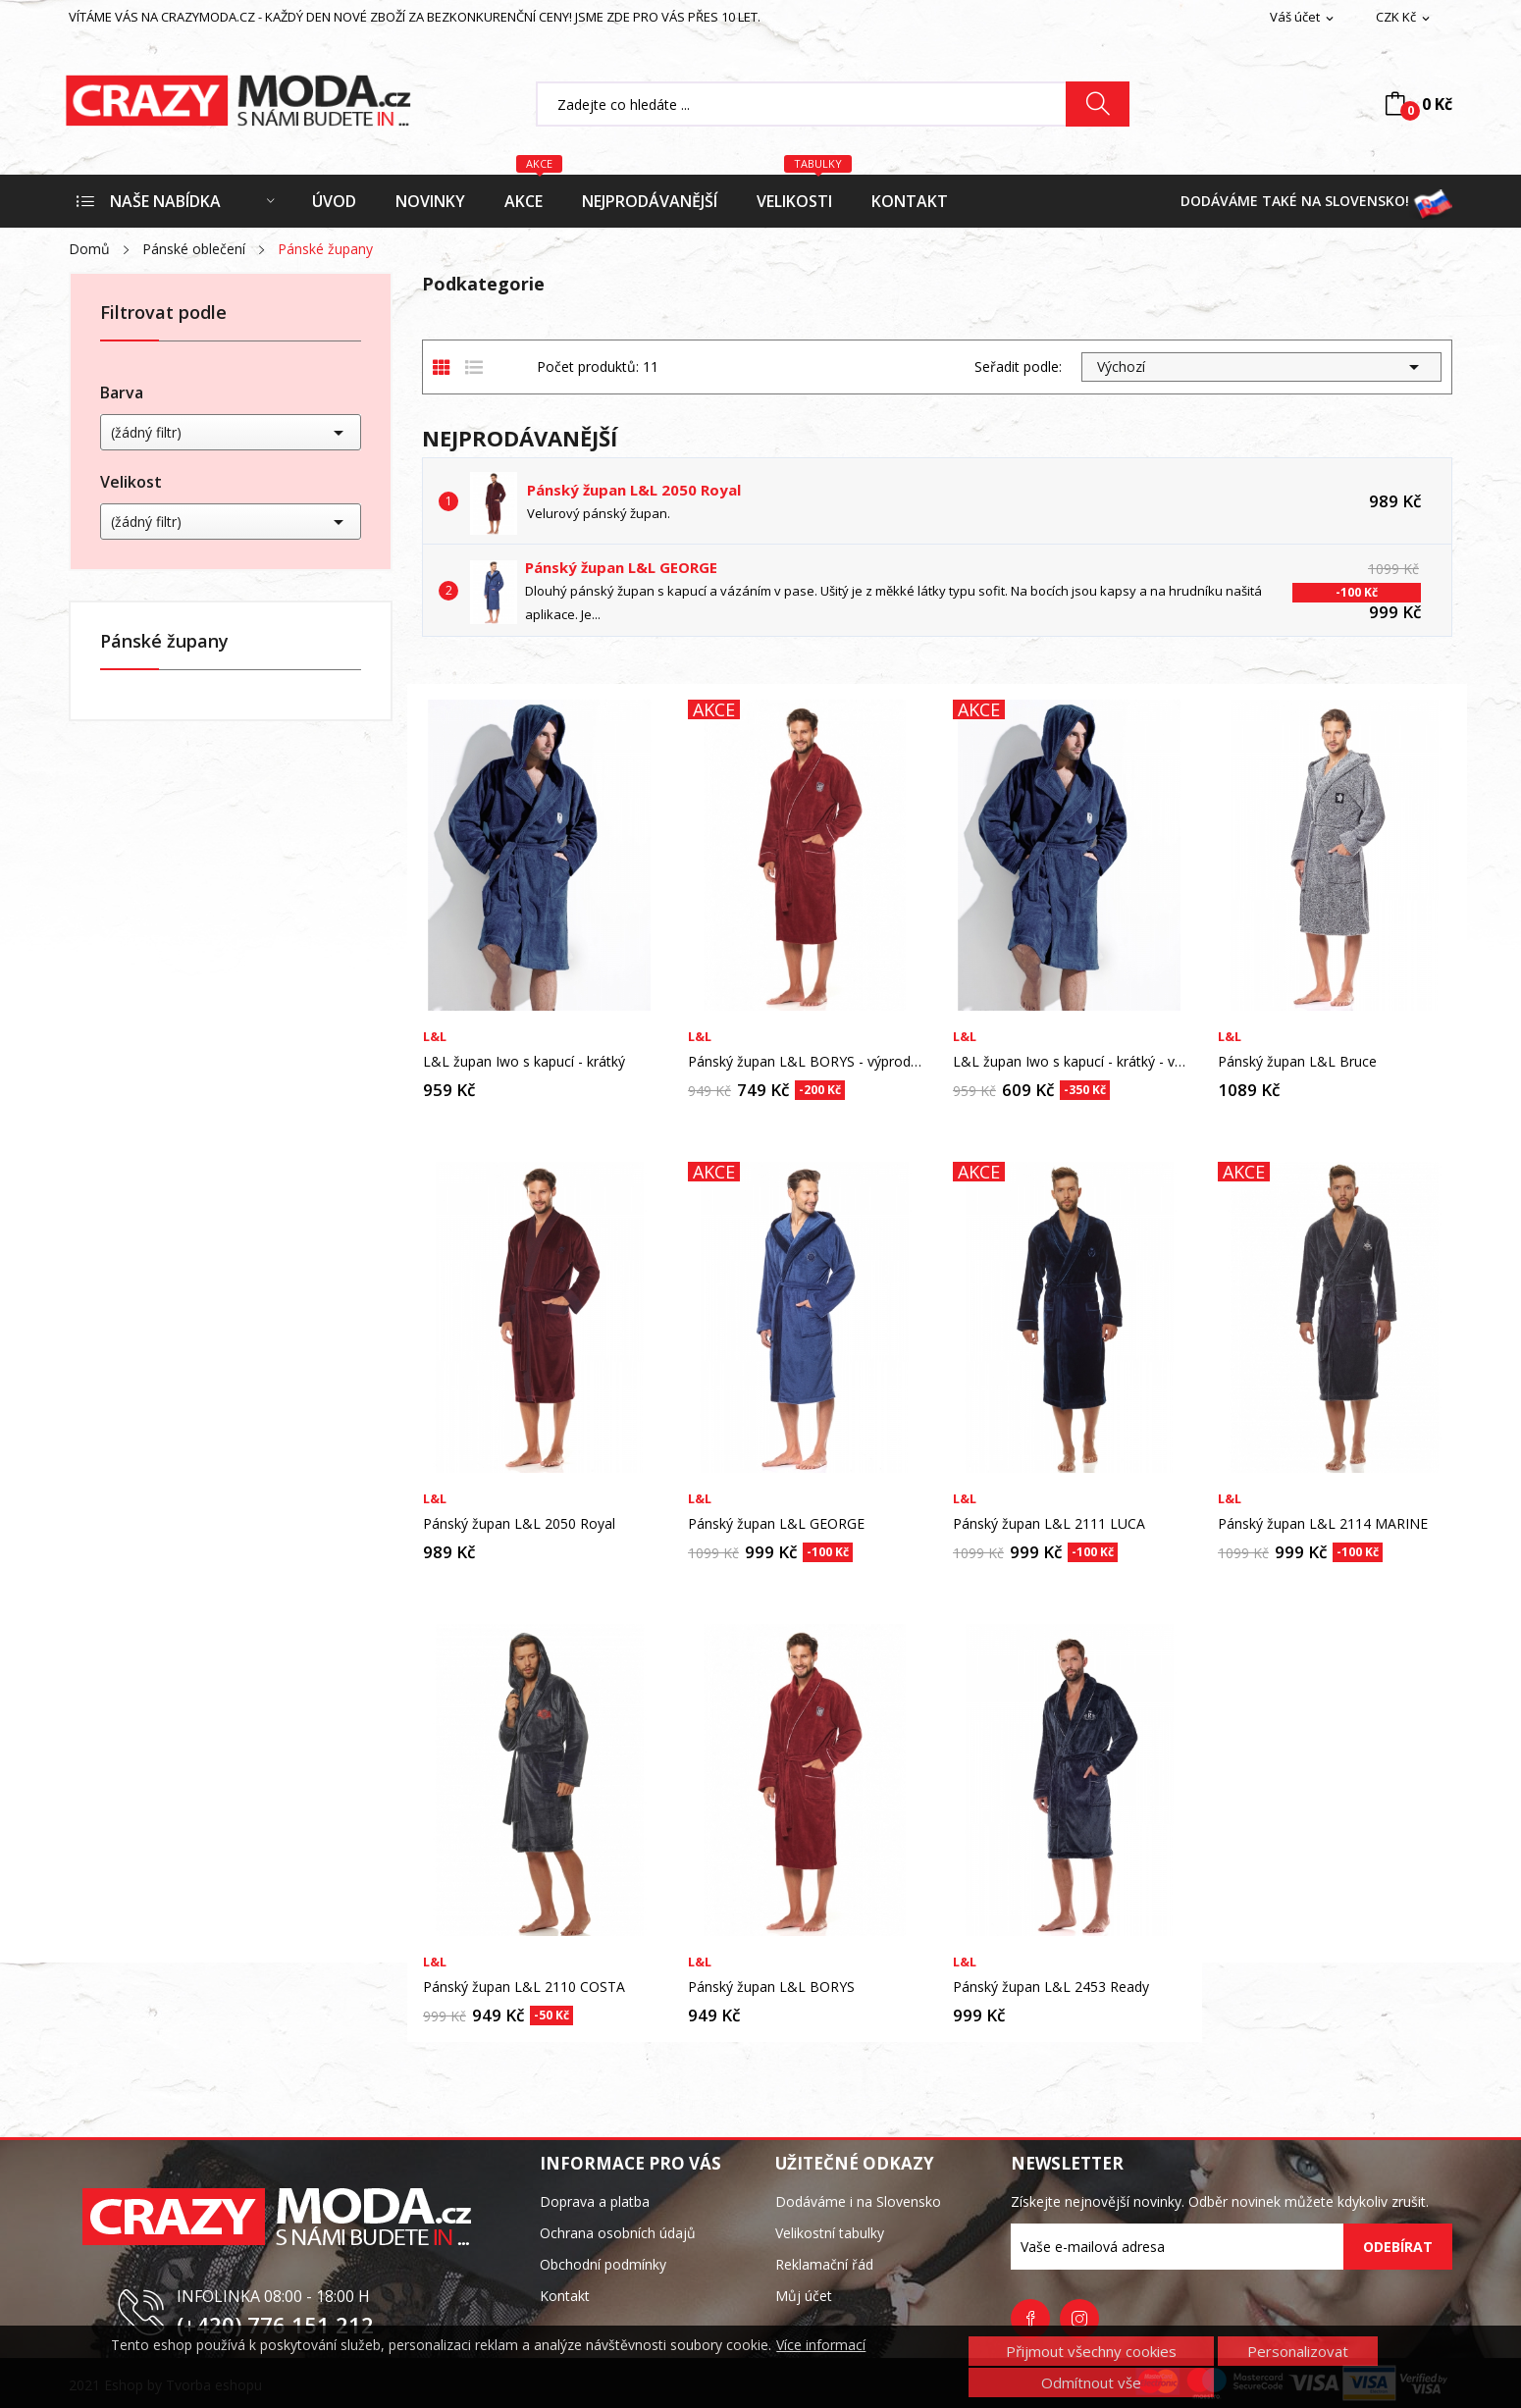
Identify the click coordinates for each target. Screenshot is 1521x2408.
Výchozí (1261, 367)
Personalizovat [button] (1297, 2351)
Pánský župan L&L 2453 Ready (1051, 1987)
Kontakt (565, 2295)
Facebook (1030, 2318)
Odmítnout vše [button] (1091, 2382)
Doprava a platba (595, 2201)
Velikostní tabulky (829, 2233)
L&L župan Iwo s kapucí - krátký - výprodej (1069, 1062)
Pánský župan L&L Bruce (1297, 1062)
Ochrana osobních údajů (618, 2233)
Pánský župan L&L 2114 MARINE (1323, 1524)
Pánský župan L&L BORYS (771, 1987)
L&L (434, 1036)
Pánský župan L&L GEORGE (621, 567)
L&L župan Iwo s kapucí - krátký (524, 1062)
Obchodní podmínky (603, 2264)
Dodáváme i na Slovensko (858, 2201)
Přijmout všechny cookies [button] (1091, 2351)
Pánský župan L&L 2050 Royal (634, 489)
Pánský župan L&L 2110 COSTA (524, 1987)
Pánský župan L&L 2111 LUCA (1049, 1524)
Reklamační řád (824, 2264)
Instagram (1079, 2318)
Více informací (820, 2345)
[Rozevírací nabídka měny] (1404, 18)
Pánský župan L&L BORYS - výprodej (804, 1062)
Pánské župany (164, 642)
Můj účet (803, 2295)
